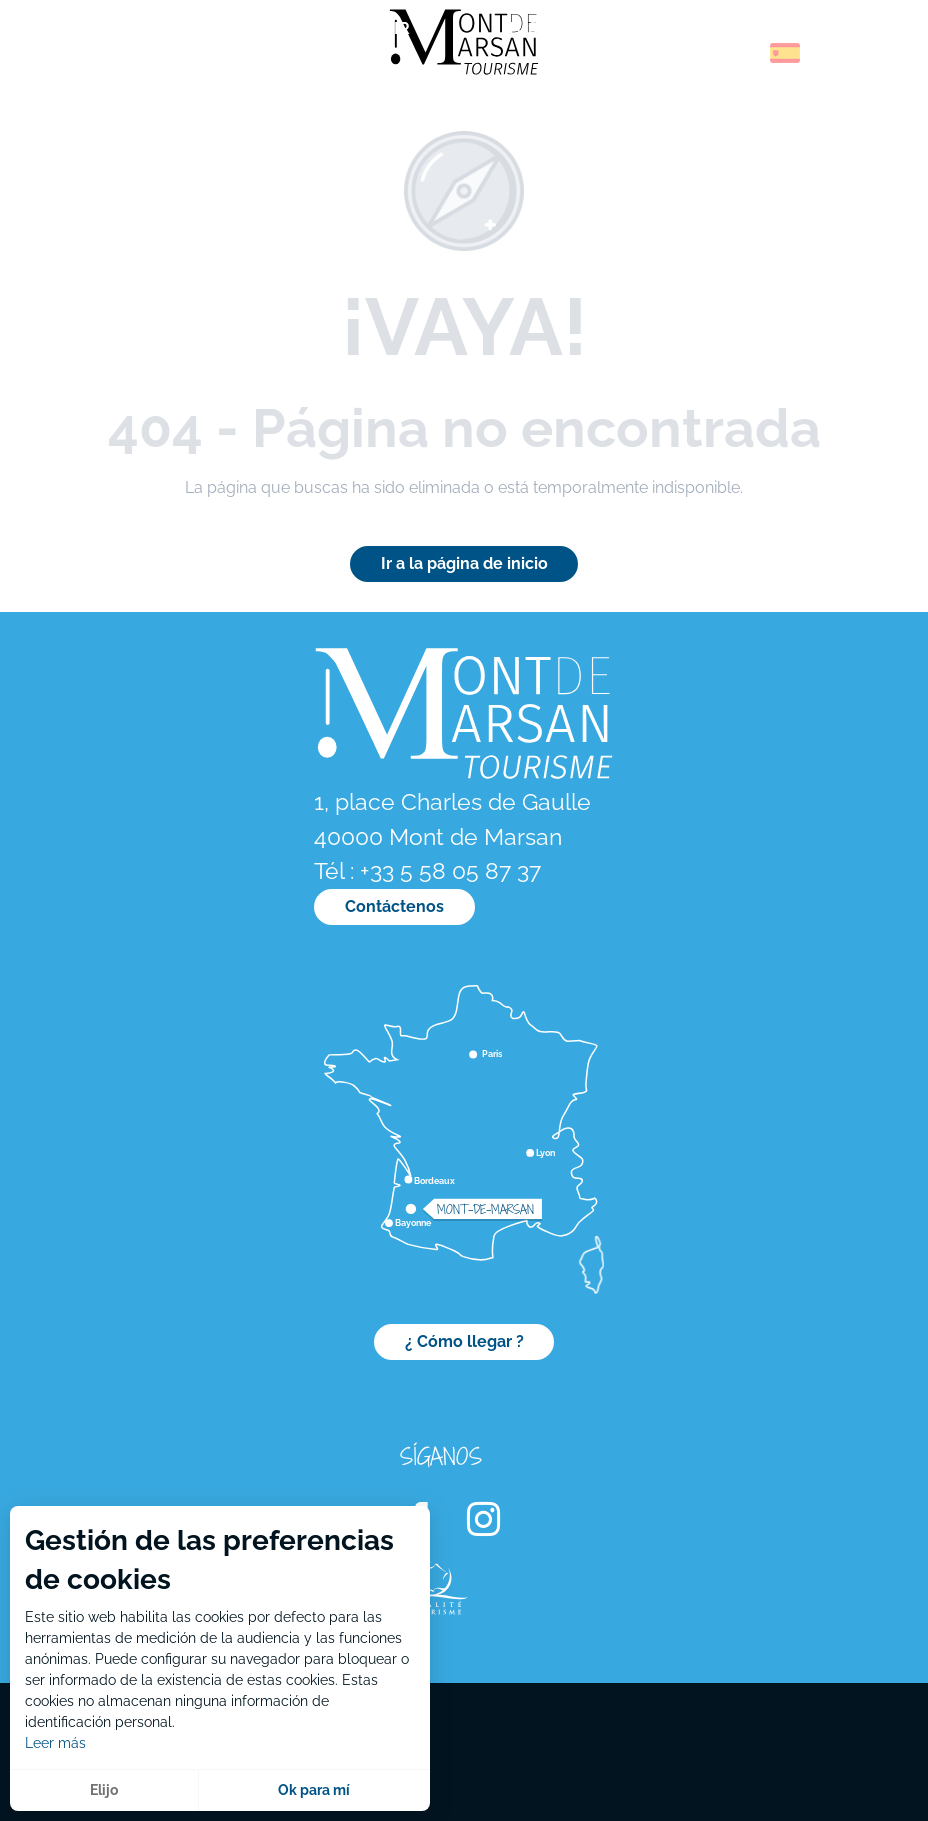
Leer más (55, 1743)
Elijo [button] (104, 1790)
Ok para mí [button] (314, 1790)
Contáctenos (394, 906)
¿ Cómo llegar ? (464, 1341)
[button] (742, 53)
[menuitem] (100, 59)
